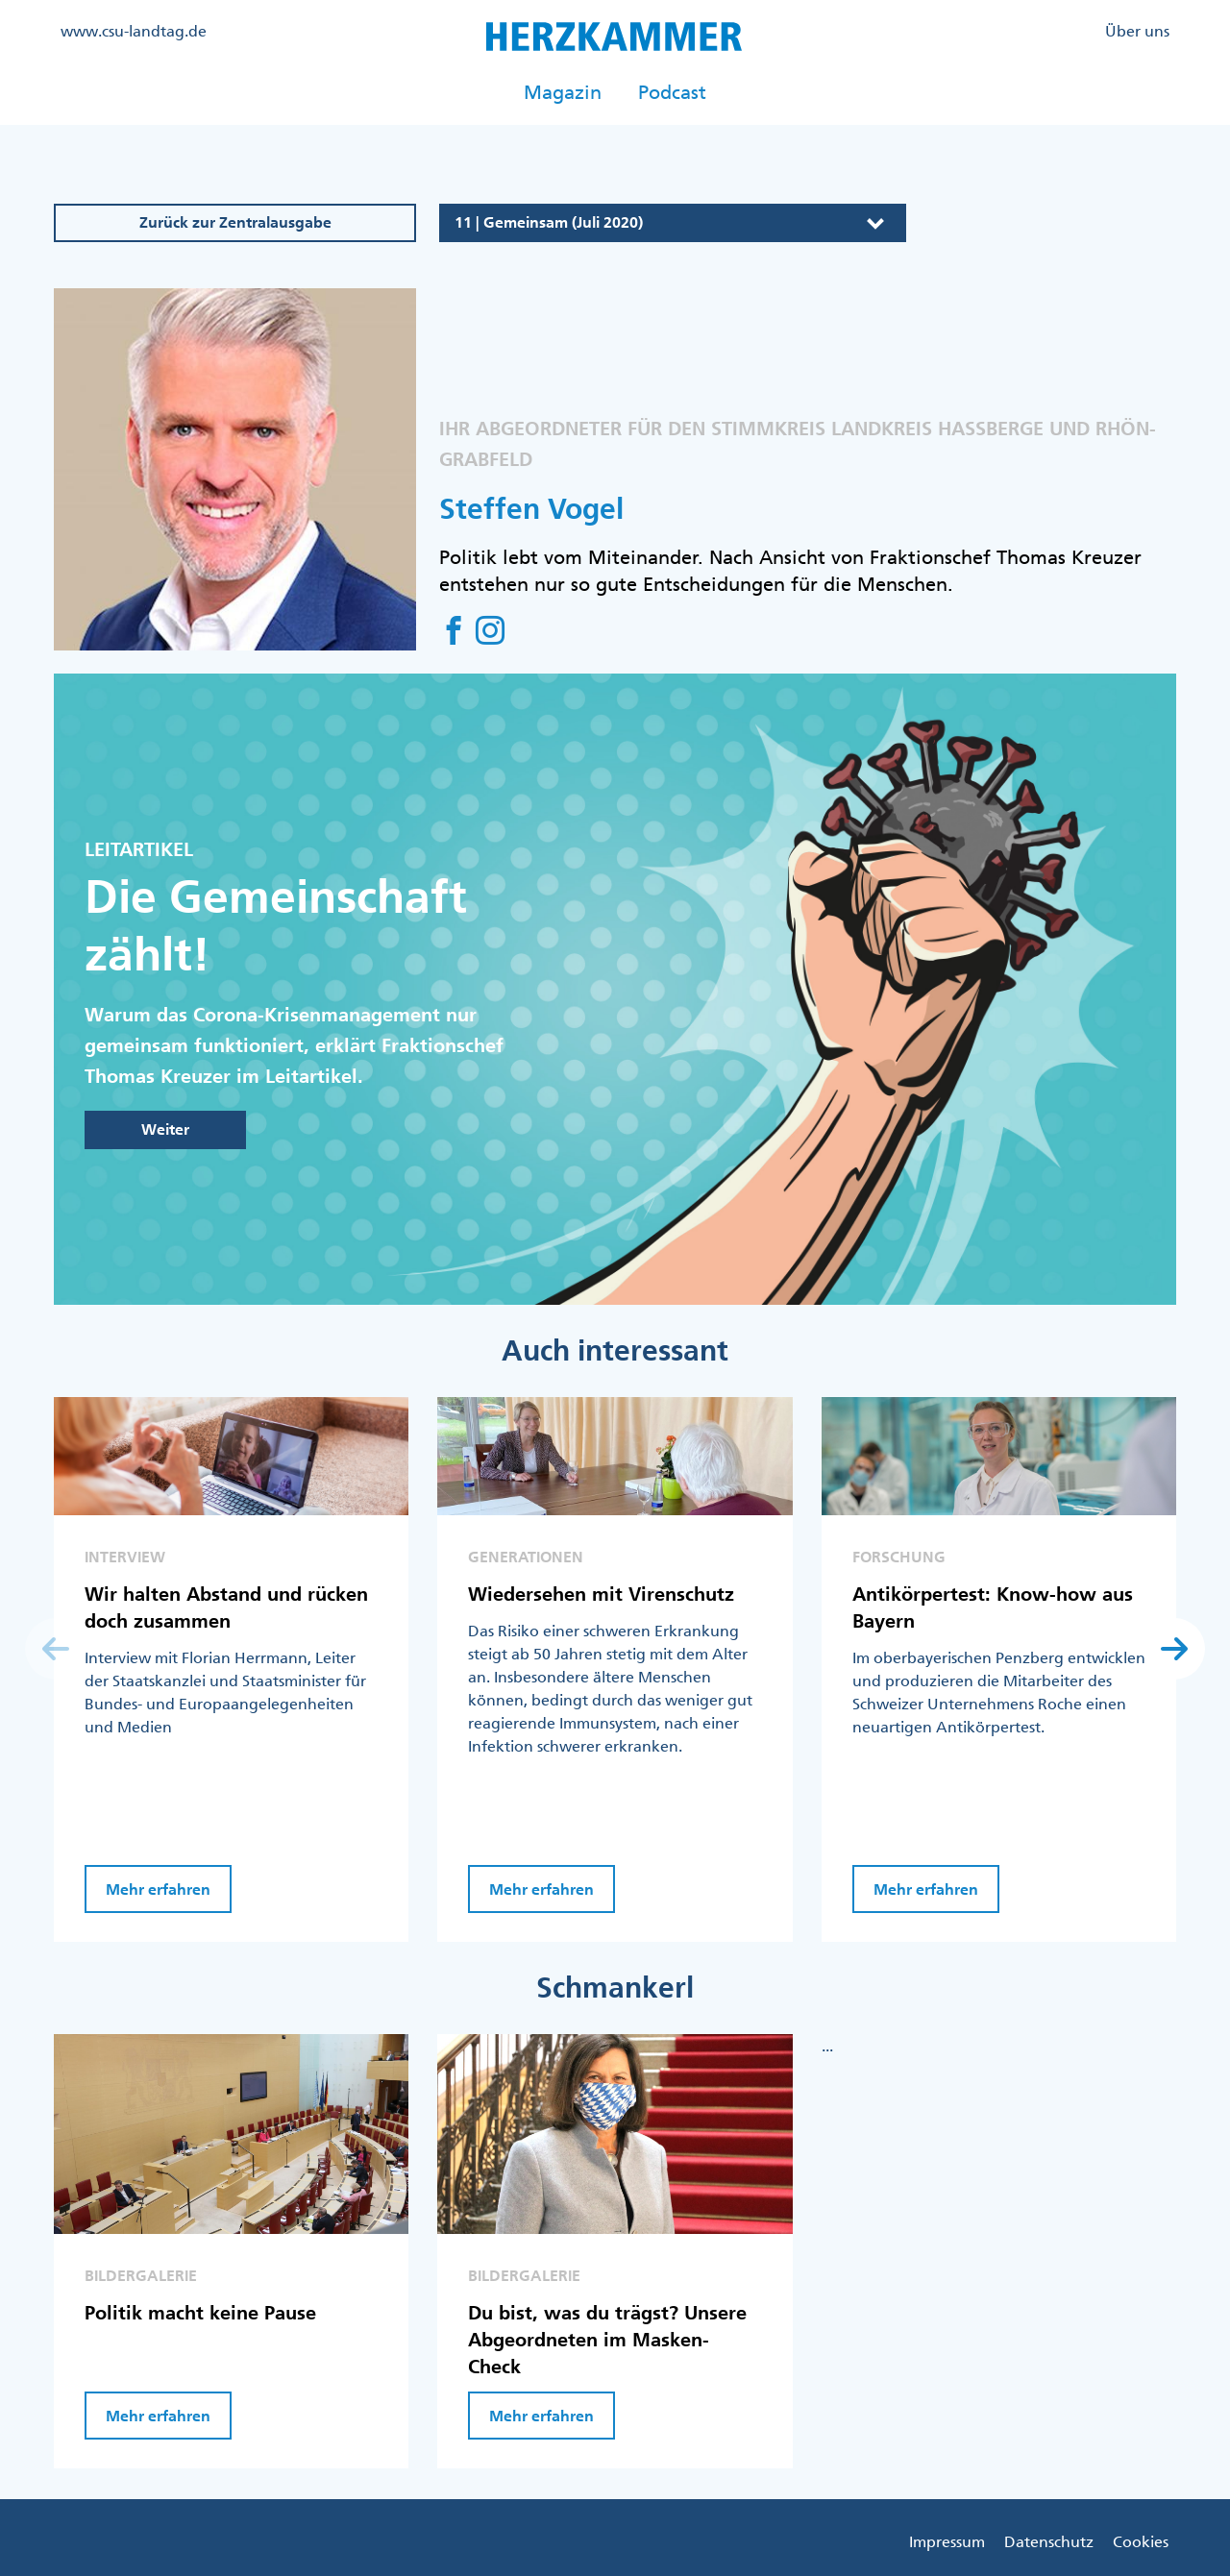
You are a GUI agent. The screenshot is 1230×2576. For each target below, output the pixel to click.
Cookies (1140, 2541)
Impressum (947, 2541)
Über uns (1137, 30)
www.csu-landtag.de (134, 30)
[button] (1174, 1649)
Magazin (563, 92)
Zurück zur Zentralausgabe (235, 222)
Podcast (672, 92)
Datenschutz (1049, 2541)
